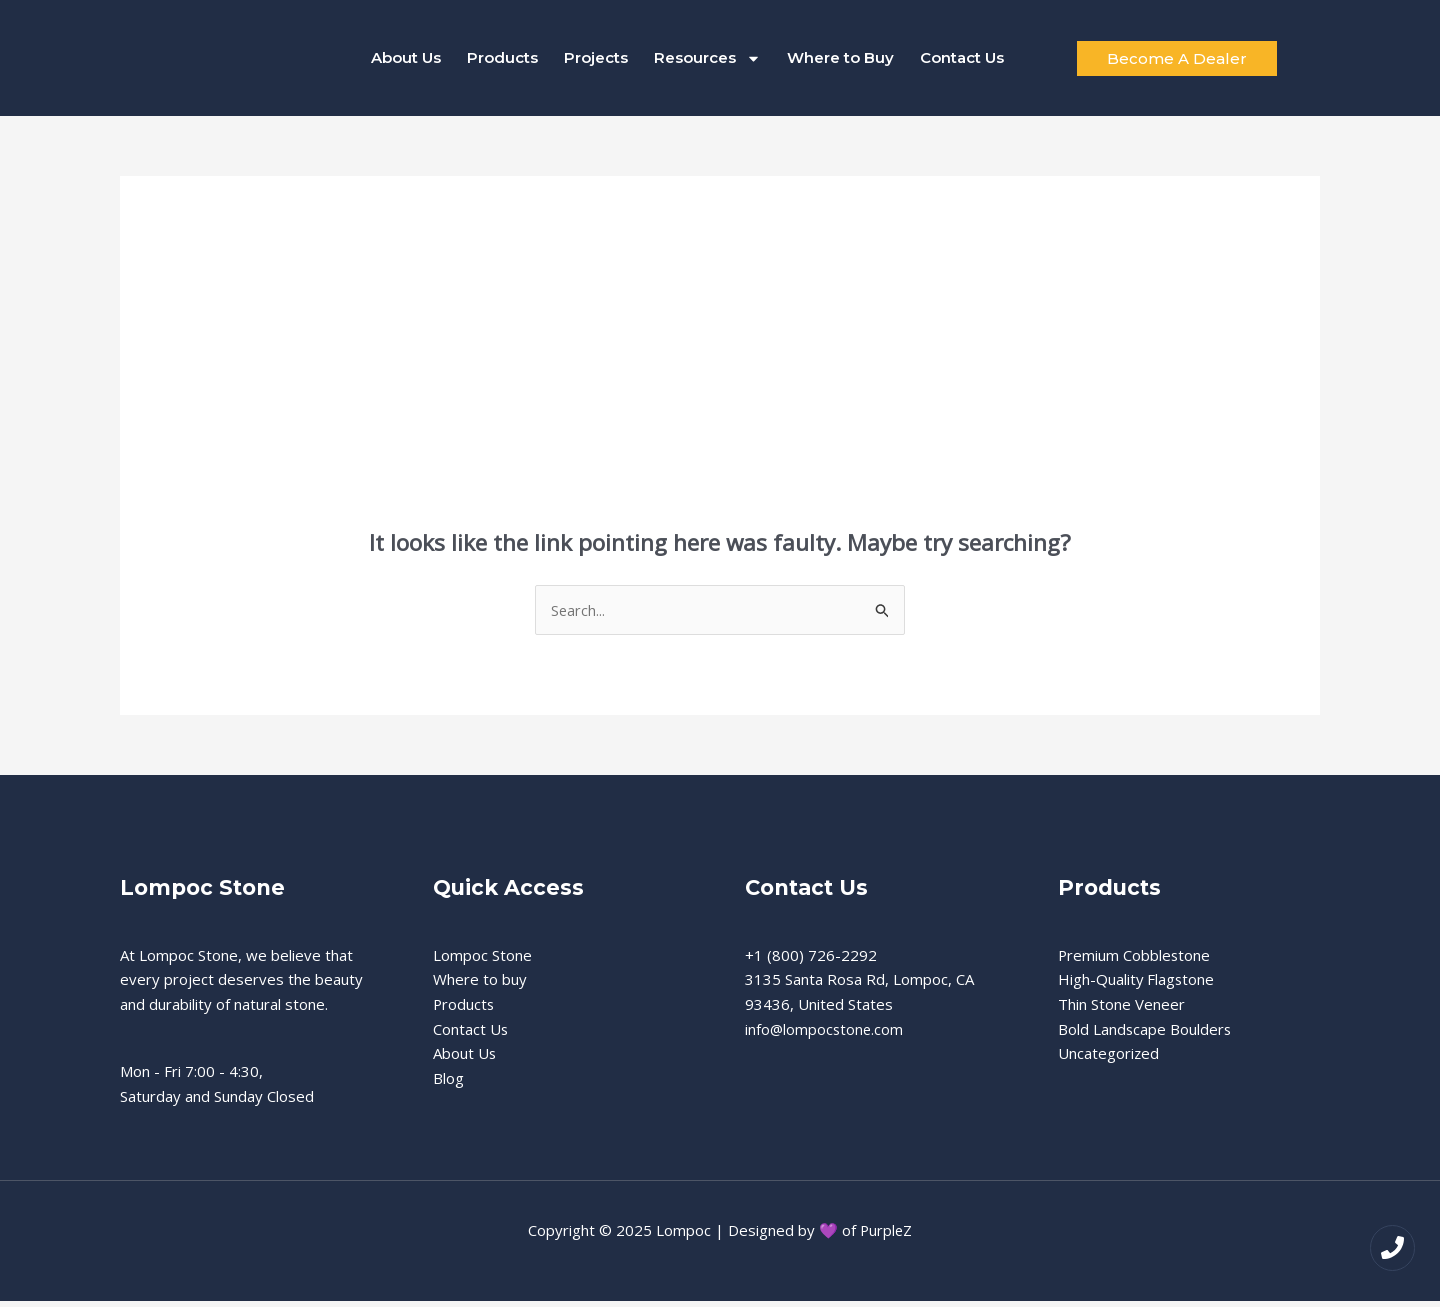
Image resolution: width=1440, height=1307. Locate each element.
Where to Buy (840, 60)
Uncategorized (1109, 1060)
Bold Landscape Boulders (1145, 1035)
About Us (406, 60)
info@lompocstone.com (825, 1035)
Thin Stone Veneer (1121, 1010)
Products (502, 60)
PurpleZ (886, 1236)
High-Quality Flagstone (1137, 985)
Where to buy (480, 985)
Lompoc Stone (482, 961)
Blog (448, 1084)
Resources (707, 60)
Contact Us (962, 60)
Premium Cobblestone (1135, 961)
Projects (596, 60)
